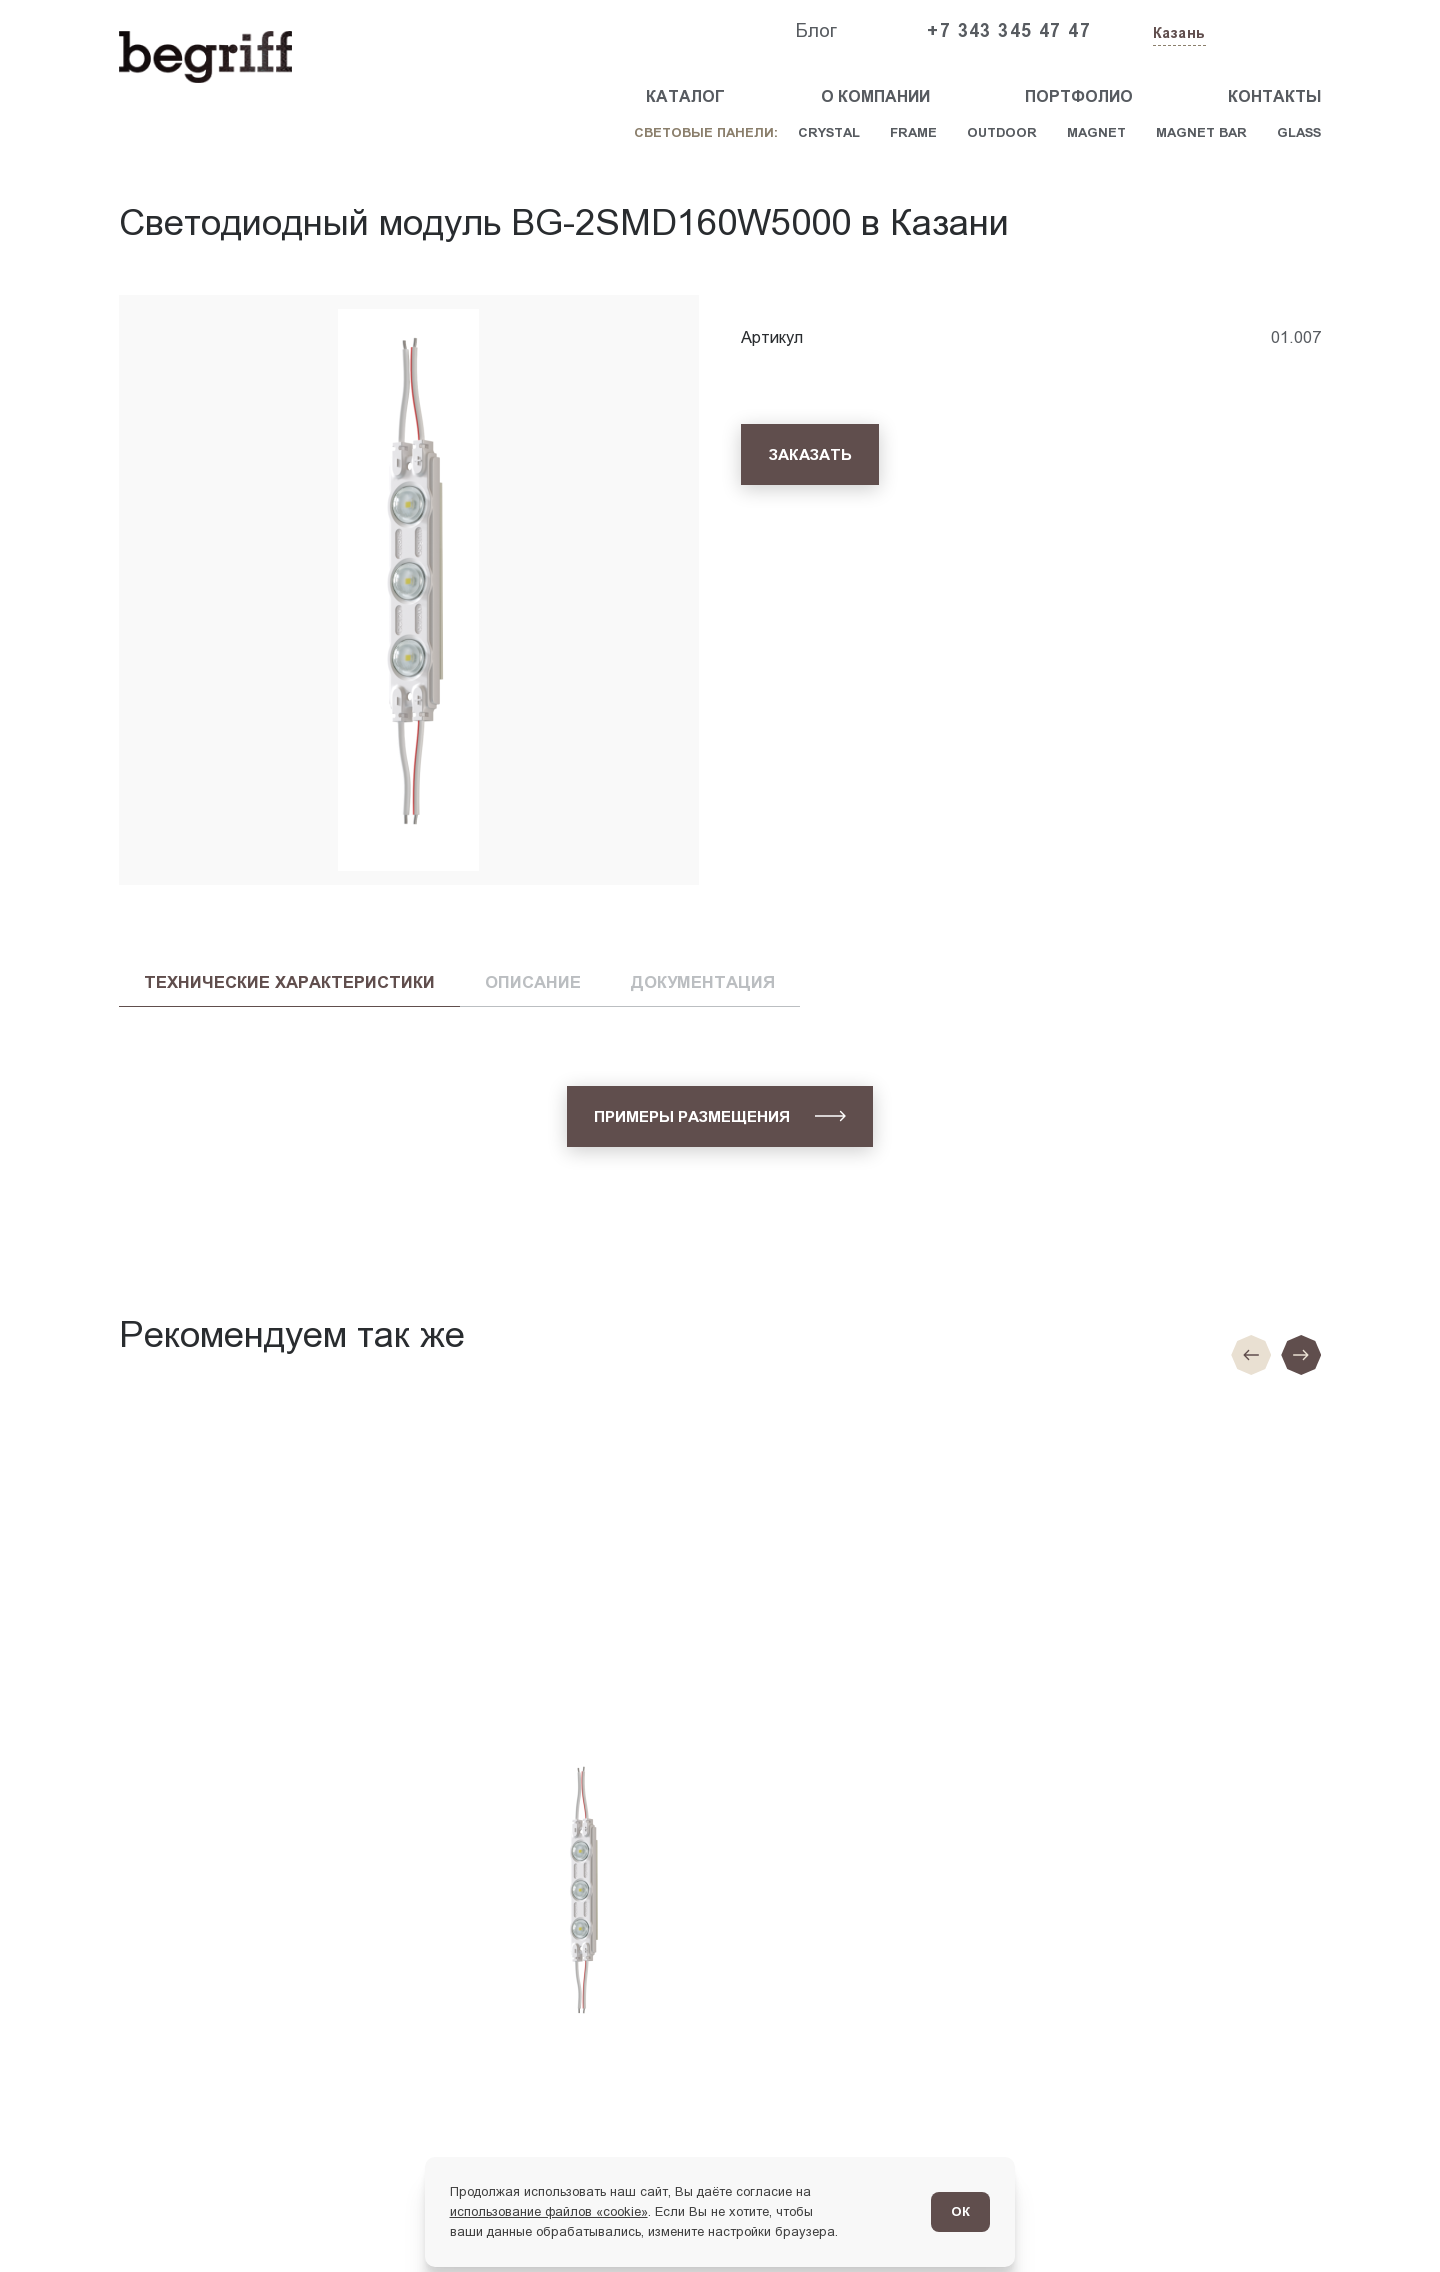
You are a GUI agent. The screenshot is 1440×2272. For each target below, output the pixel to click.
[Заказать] (810, 454)
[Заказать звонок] (1275, 32)
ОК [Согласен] (960, 2211)
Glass (1299, 132)
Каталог (685, 96)
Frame (913, 132)
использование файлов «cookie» (549, 2211)
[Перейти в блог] (1384, 2216)
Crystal (829, 132)
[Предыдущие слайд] (1251, 1355)
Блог (816, 30)
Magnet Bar (1201, 132)
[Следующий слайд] (1301, 1355)
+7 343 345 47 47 (1009, 31)
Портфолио (1079, 96)
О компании (875, 96)
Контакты (1274, 96)
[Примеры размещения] (720, 1116)
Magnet (1096, 132)
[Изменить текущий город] (1177, 34)
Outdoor (1002, 132)
